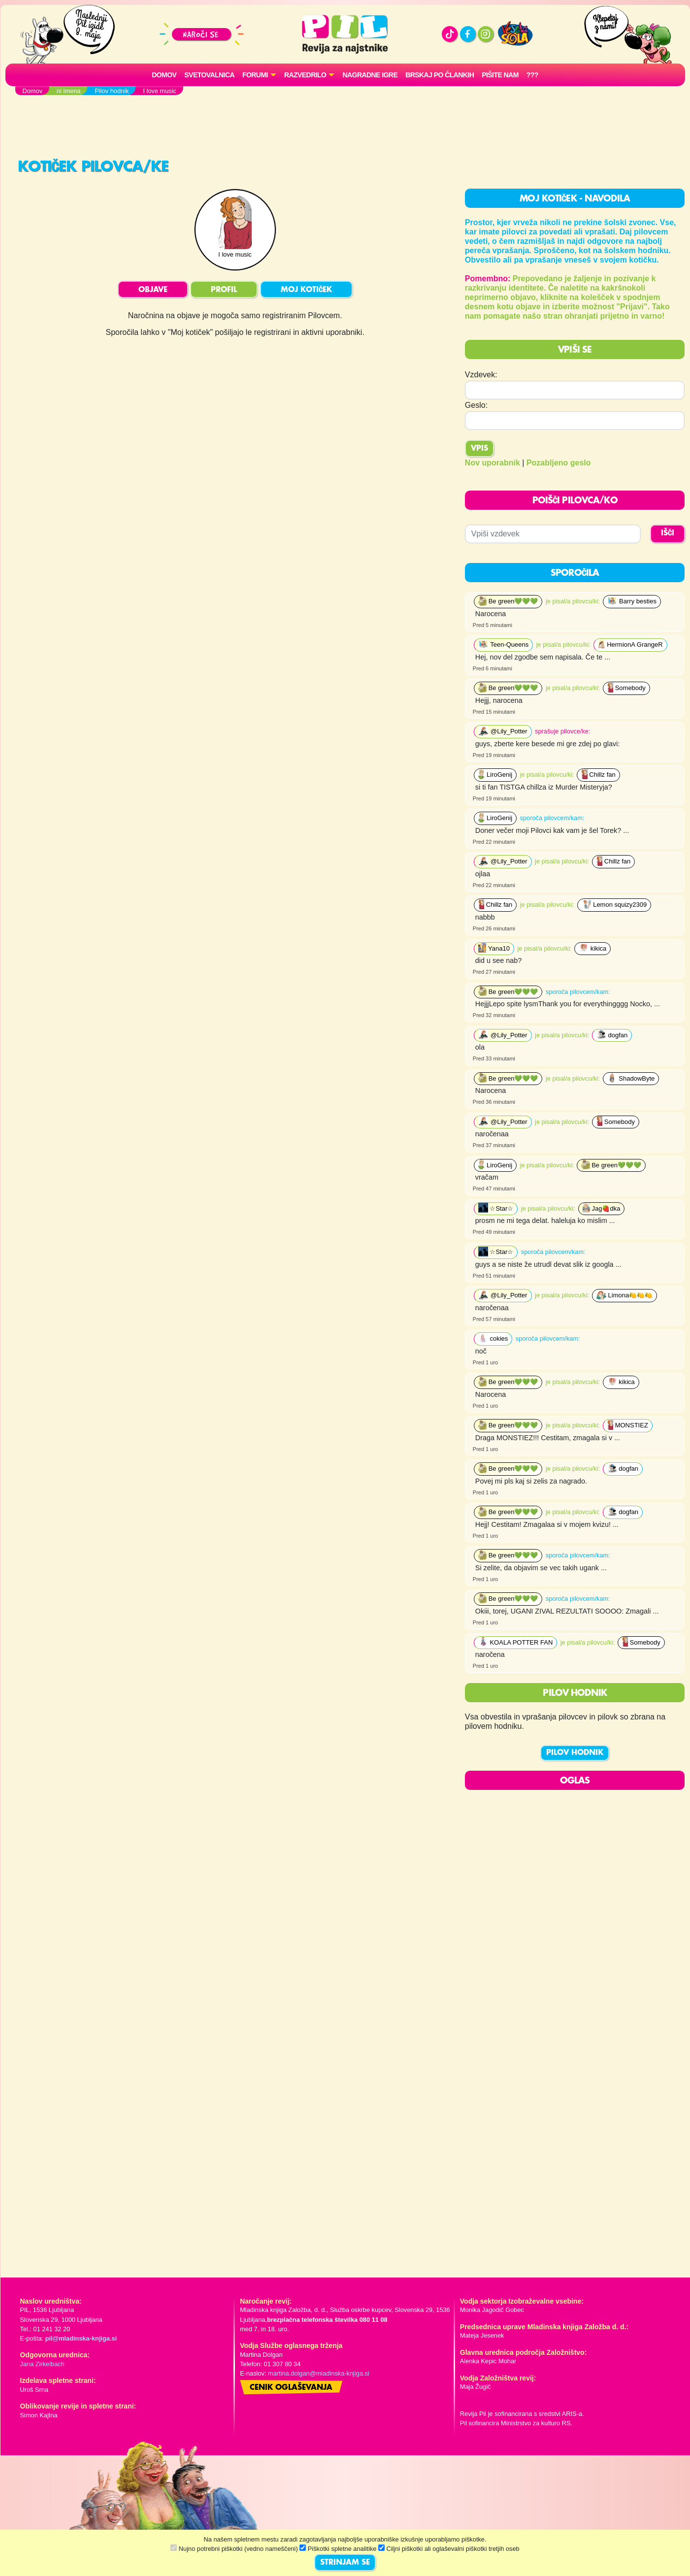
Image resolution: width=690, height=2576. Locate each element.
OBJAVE (152, 290)
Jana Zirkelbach (42, 2364)
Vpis (479, 449)
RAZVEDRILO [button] (305, 75)
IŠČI (667, 533)
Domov (164, 75)
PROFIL (224, 290)
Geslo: (476, 405)
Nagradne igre (369, 75)
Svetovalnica (209, 75)
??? (532, 75)
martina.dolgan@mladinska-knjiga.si (318, 2373)
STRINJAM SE (345, 2563)
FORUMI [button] (255, 75)
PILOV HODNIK (574, 1753)
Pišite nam (500, 75)
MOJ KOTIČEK (306, 290)
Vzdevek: (481, 374)
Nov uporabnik (492, 463)
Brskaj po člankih (439, 75)
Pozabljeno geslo (558, 463)
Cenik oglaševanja (291, 2388)
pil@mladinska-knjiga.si (81, 2338)
